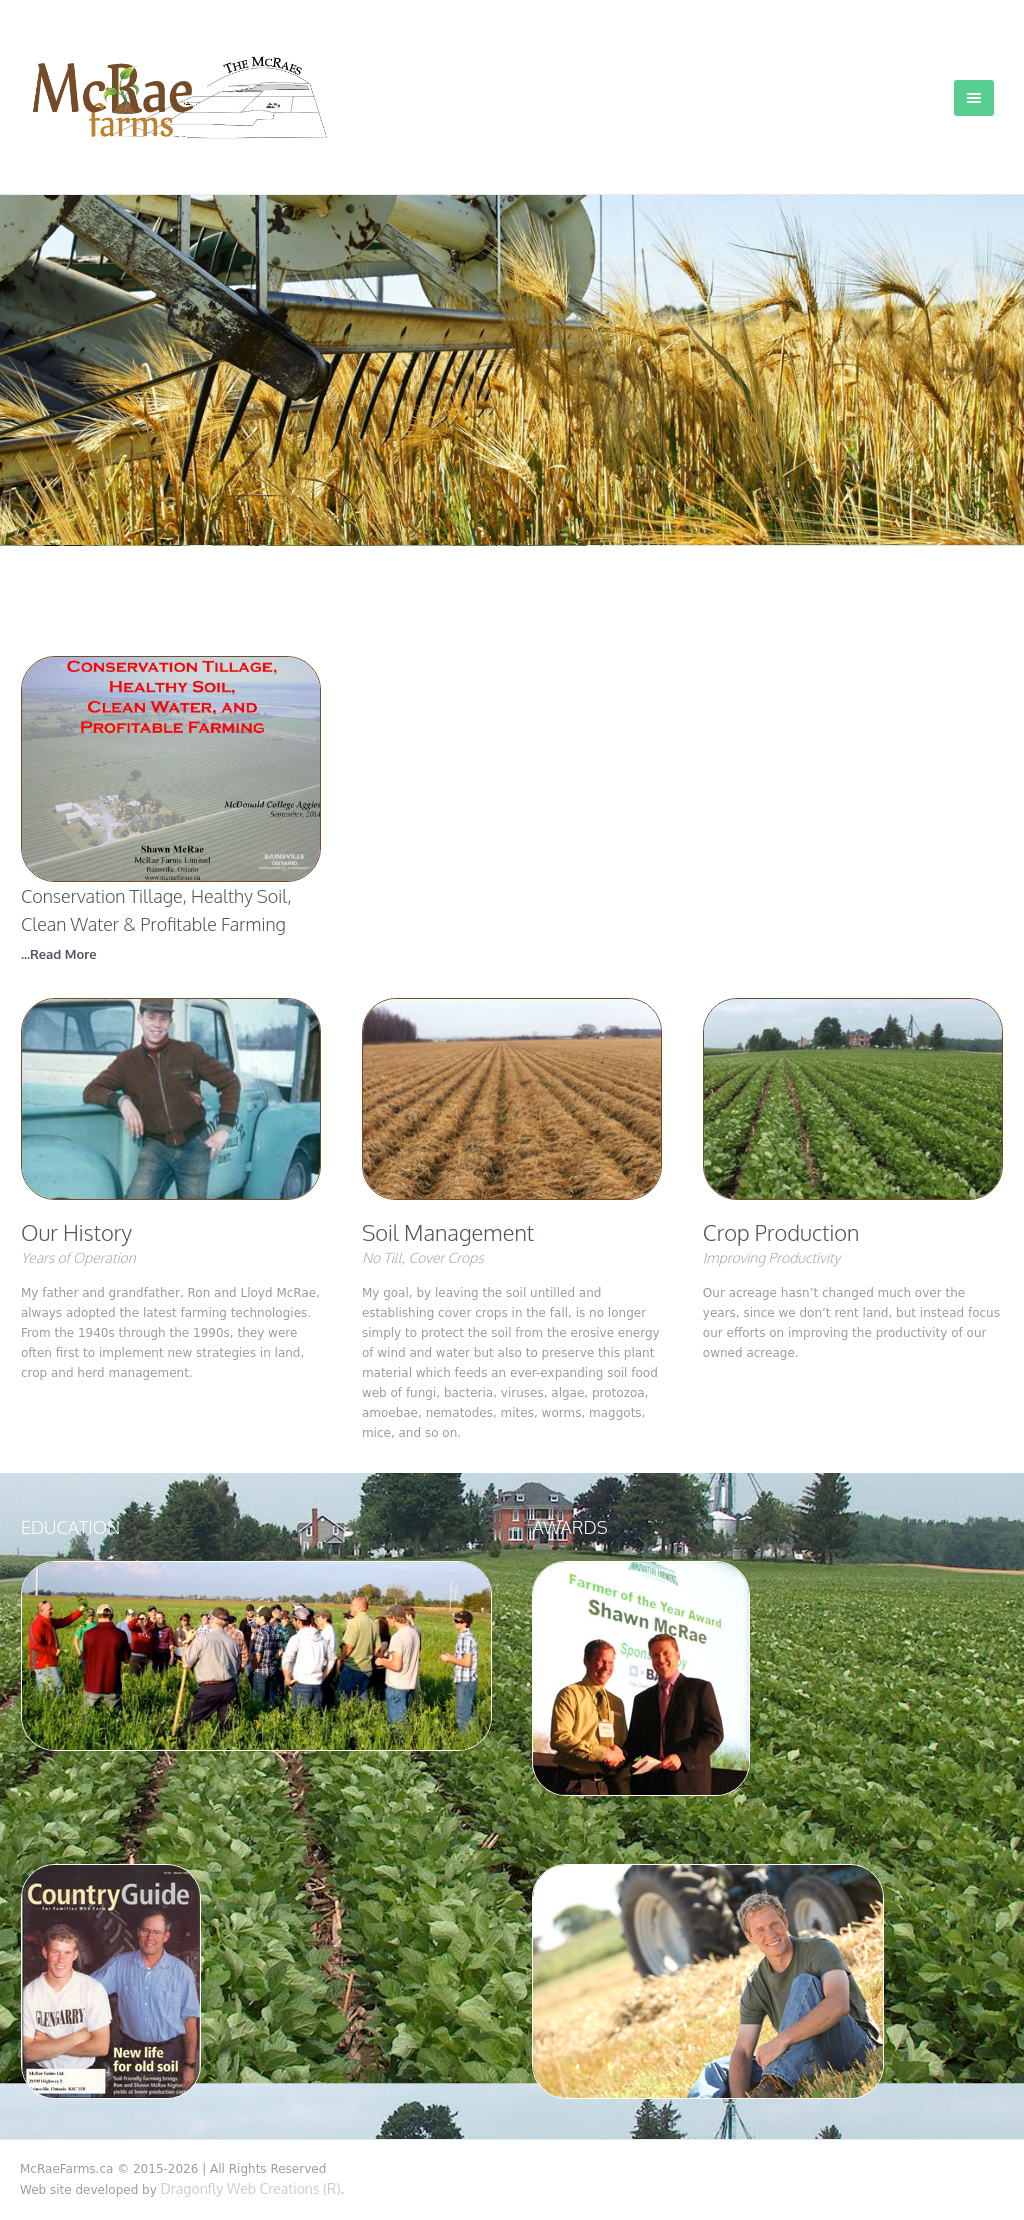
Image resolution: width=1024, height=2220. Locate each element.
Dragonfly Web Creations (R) (251, 2188)
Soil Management (448, 1232)
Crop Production (781, 1232)
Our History (76, 1232)
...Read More (59, 954)
